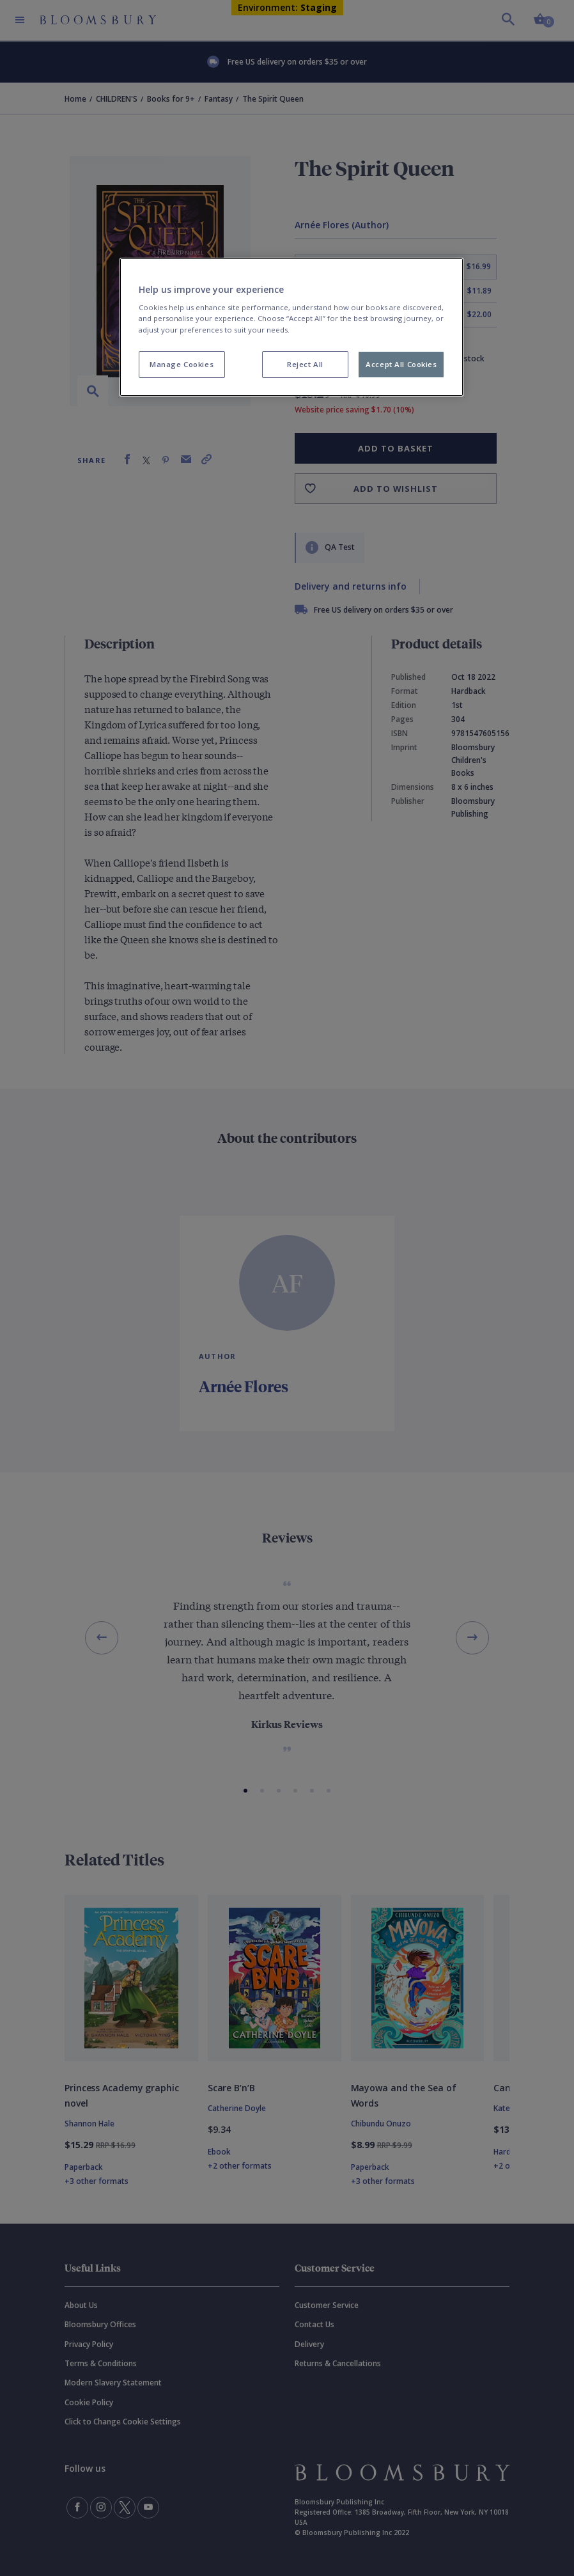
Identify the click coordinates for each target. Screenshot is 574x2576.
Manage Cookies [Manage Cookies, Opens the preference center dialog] (181, 364)
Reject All (305, 364)
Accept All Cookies (401, 364)
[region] (292, 327)
